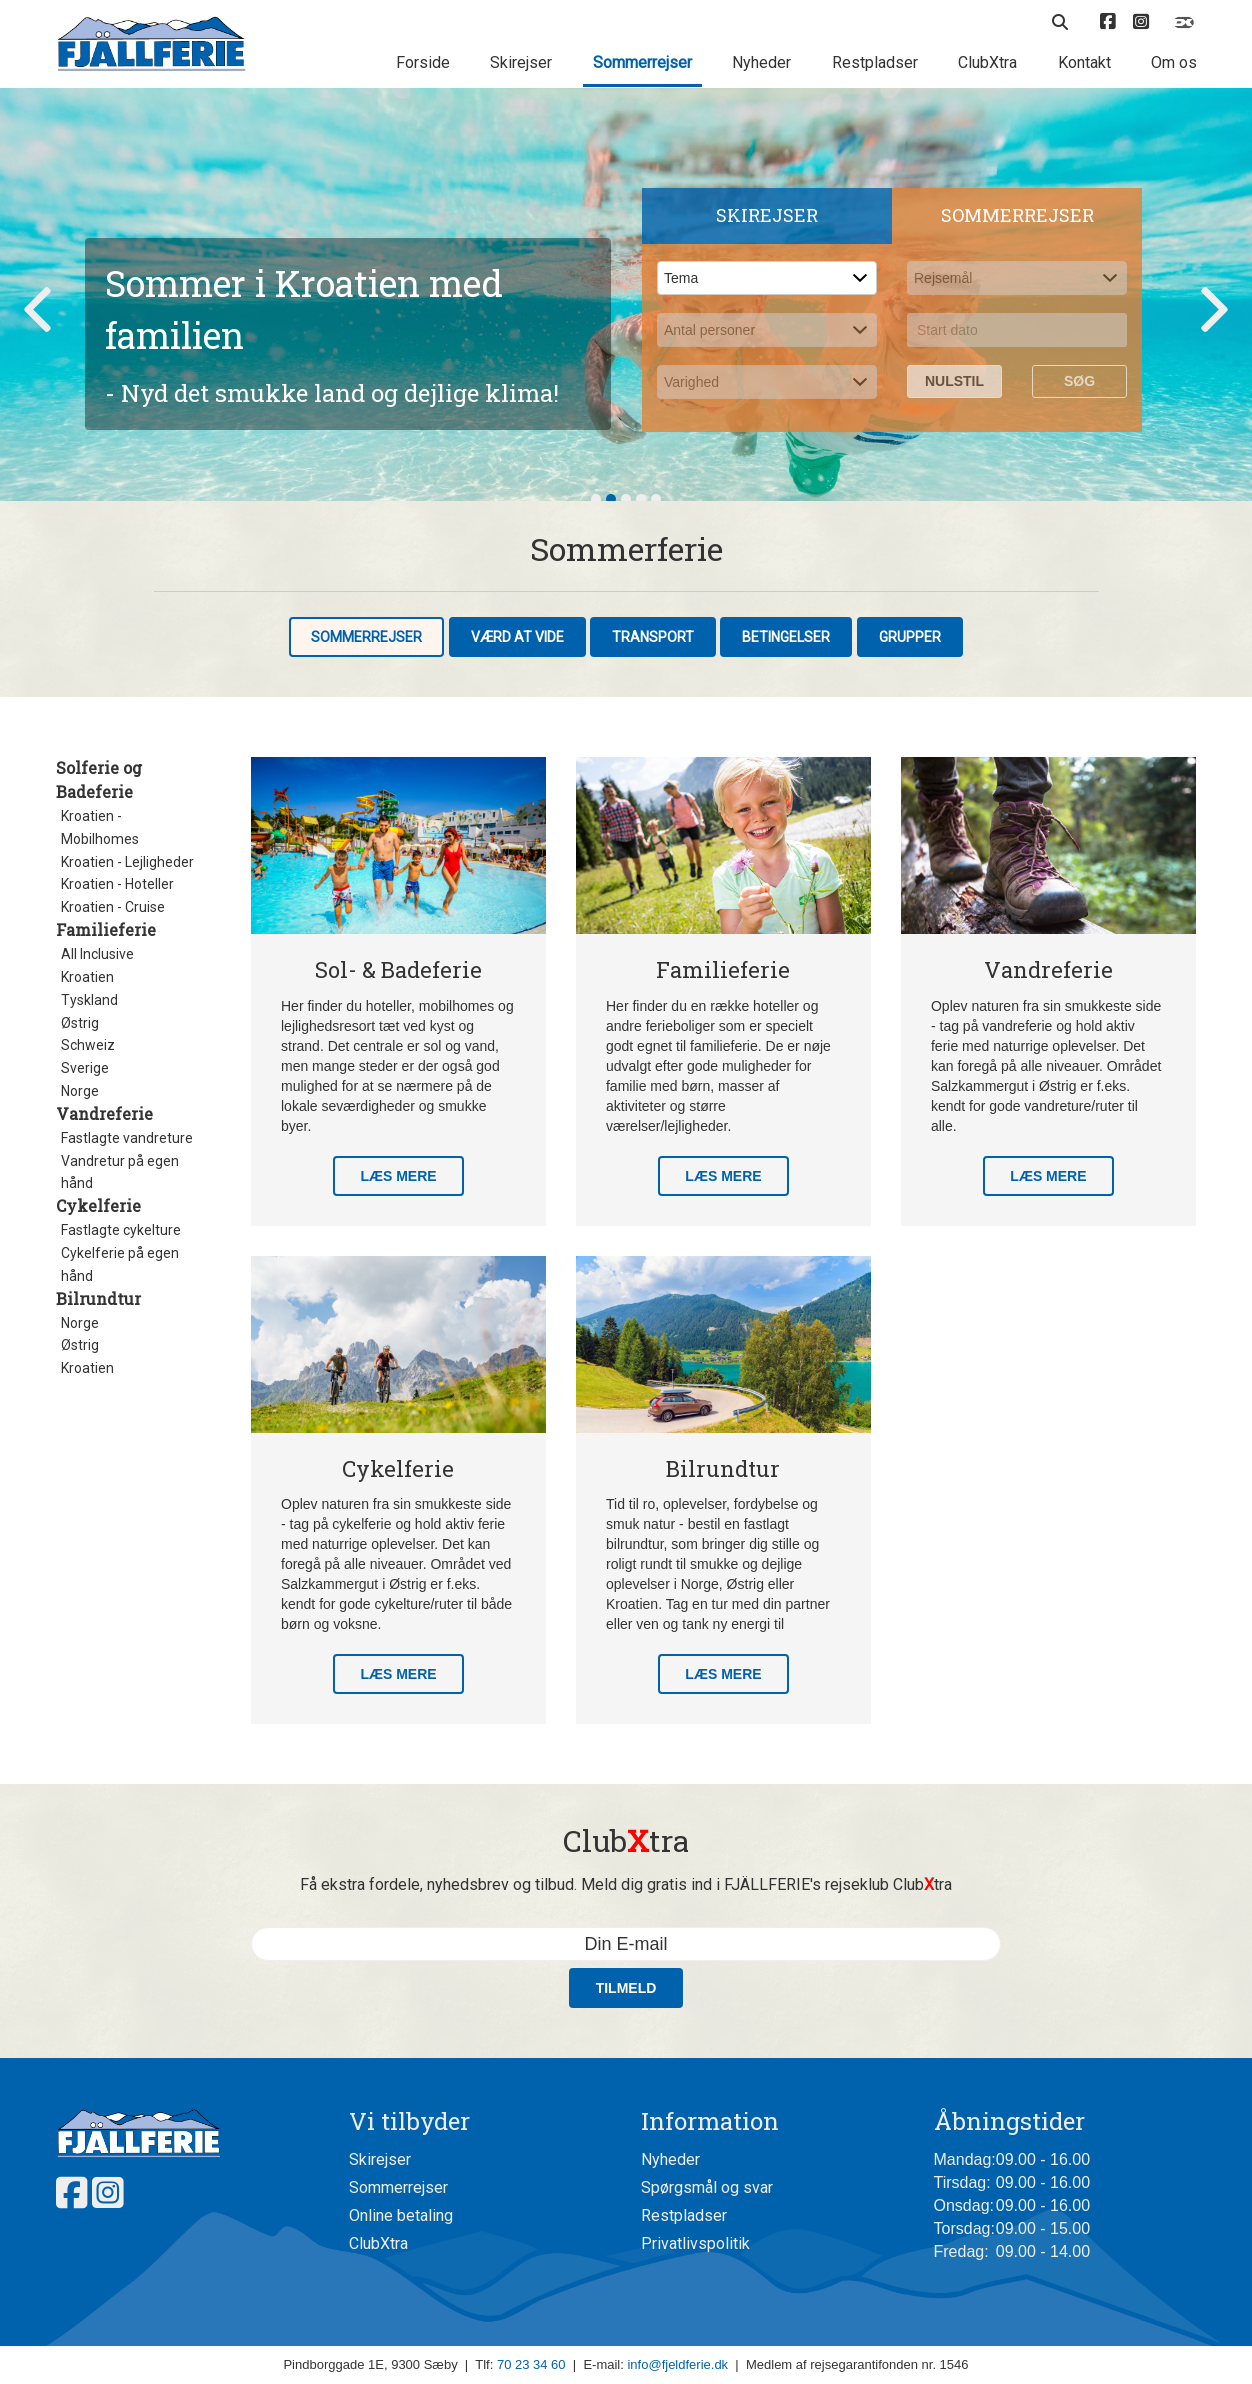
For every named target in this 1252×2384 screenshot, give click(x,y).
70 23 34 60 (531, 2364)
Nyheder (761, 62)
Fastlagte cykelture (121, 1230)
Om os (1174, 62)
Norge (80, 1091)
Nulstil (954, 381)
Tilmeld (626, 1988)
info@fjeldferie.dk (677, 2364)
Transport (653, 637)
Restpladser (875, 62)
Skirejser (521, 62)
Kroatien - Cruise (113, 907)
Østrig (80, 1023)
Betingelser (786, 637)
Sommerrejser (642, 62)
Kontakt (1084, 62)
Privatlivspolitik (695, 2243)
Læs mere (398, 1176)
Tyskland (89, 1000)
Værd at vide (517, 637)
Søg (1079, 381)
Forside (423, 62)
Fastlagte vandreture (127, 1138)
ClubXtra (987, 62)
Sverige (85, 1068)
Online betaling (401, 2215)
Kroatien (87, 977)
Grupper (910, 637)
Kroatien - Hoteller (117, 884)
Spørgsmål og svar (707, 2187)
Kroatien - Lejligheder (127, 862)
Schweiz (88, 1045)
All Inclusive (97, 954)
